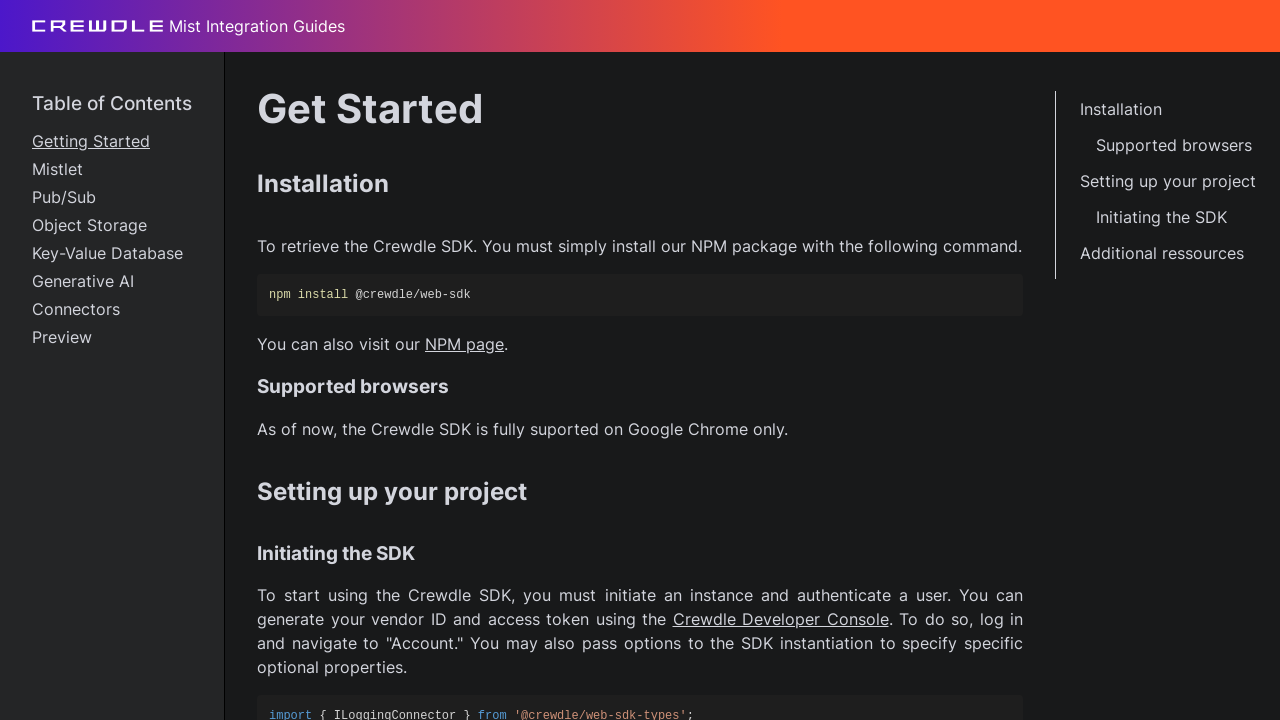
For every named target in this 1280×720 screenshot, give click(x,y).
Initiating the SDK (1161, 217)
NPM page (464, 344)
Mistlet (57, 169)
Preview (62, 337)
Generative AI (83, 281)
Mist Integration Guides (188, 26)
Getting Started (91, 141)
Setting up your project (1168, 181)
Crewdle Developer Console (781, 619)
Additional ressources (1162, 253)
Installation (1121, 109)
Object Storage (89, 225)
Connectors (76, 309)
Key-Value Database (107, 253)
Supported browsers (1174, 145)
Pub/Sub (64, 197)
